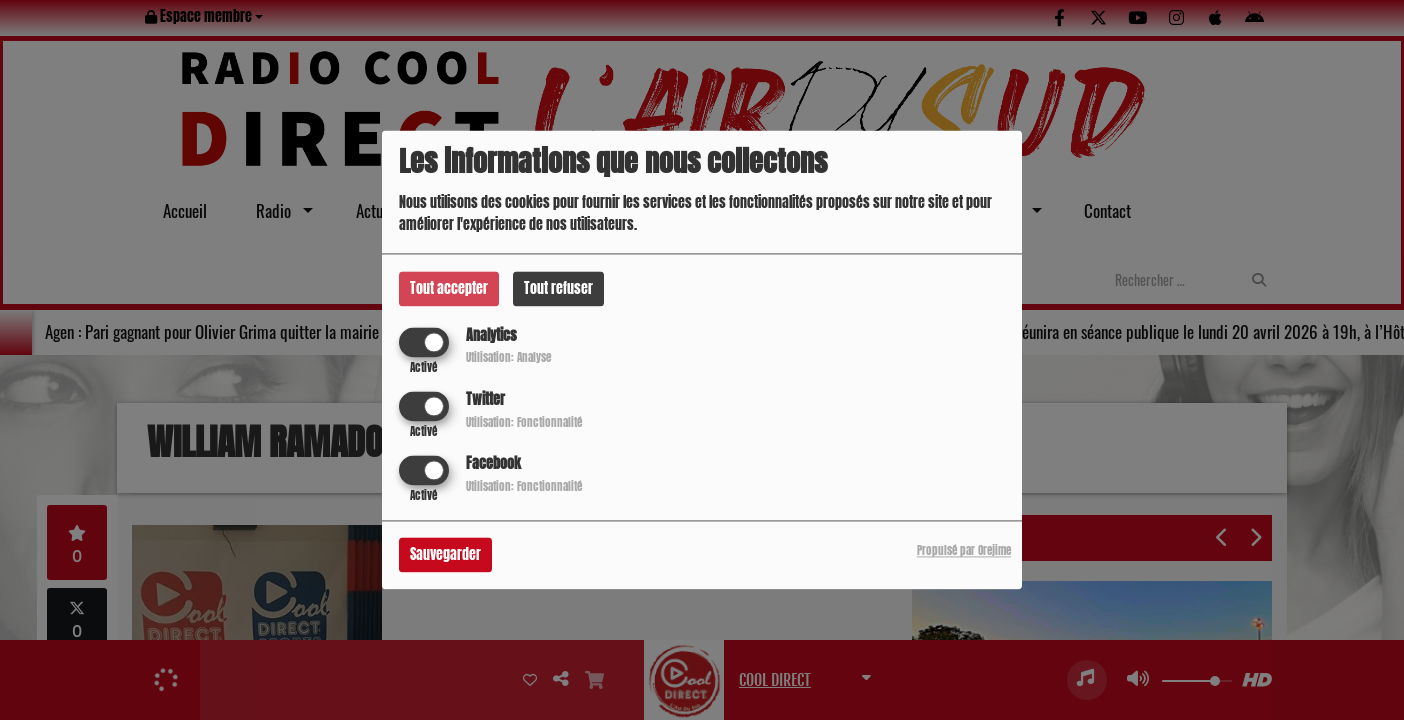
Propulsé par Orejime (964, 551)
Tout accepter (449, 288)
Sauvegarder (445, 555)
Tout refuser (558, 288)
